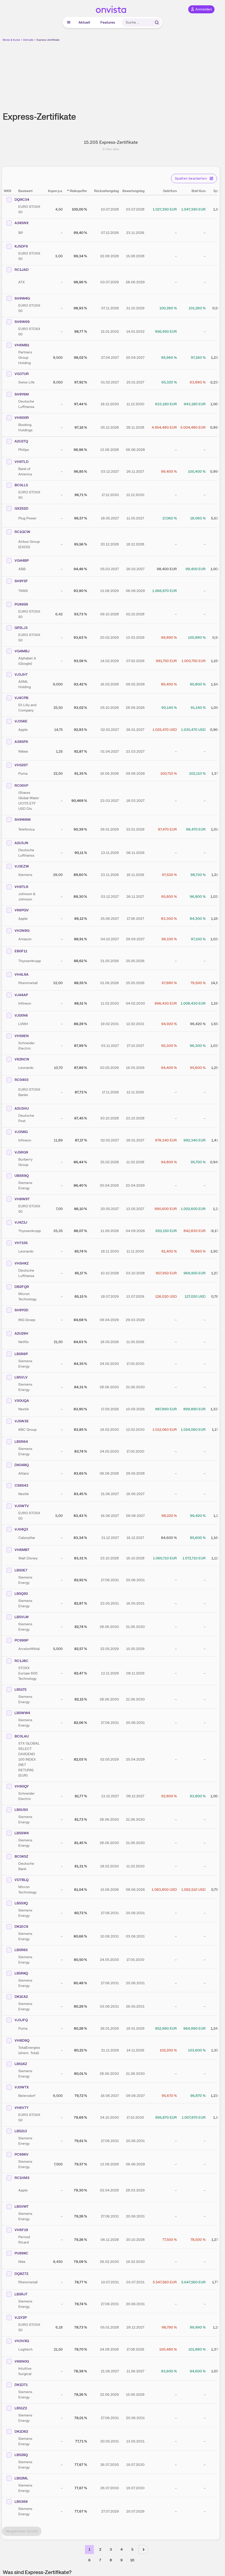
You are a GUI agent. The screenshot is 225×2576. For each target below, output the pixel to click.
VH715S (21, 1242)
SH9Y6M (21, 394)
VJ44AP (21, 995)
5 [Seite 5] (132, 2549)
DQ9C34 (21, 199)
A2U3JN (21, 843)
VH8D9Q (21, 2040)
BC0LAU (21, 1736)
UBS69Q (21, 1175)
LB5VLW (21, 1617)
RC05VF (21, 785)
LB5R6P (21, 1354)
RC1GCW (22, 531)
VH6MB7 (21, 1549)
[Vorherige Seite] (78, 2549)
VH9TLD (21, 461)
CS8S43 (21, 1485)
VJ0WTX (21, 2087)
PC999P (21, 1640)
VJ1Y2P (20, 2317)
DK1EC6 (21, 1926)
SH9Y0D (21, 1310)
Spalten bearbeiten (194, 178)
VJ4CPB (21, 697)
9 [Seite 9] (121, 2560)
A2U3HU (21, 1108)
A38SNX (21, 223)
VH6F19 (21, 2229)
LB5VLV (21, 1377)
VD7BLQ (21, 1879)
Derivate (28, 40)
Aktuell (84, 22)
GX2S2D (21, 508)
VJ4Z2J (20, 1222)
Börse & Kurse (11, 40)
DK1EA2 (21, 1996)
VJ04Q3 (21, 1529)
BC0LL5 (21, 485)
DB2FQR (21, 1286)
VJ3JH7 (21, 674)
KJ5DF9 (21, 246)
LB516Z (20, 2063)
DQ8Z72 (21, 2273)
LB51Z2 (20, 2408)
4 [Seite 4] (121, 2549)
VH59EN (21, 1036)
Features (107, 22)
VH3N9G (21, 930)
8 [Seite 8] (111, 2560)
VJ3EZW (21, 866)
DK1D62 (21, 2431)
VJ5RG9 (21, 1152)
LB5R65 (21, 1950)
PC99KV (21, 2154)
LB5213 (20, 2131)
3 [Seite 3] (111, 2549)
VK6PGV (21, 910)
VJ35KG (21, 1131)
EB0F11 (20, 951)
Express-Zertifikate (48, 40)
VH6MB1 (21, 345)
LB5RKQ (21, 1973)
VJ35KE (20, 721)
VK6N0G (21, 2361)
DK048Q (21, 1465)
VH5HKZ (21, 1263)
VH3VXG (21, 2341)
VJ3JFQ (21, 2020)
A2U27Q (21, 441)
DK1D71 (21, 2384)
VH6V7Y (21, 2107)
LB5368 (21, 2501)
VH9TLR (21, 886)
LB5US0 (21, 1809)
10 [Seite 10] (132, 2560)
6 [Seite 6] (89, 2560)
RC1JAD (21, 269)
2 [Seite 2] (100, 2549)
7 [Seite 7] (100, 2560)
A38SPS (21, 741)
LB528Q (21, 2454)
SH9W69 (22, 321)
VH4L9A (21, 974)
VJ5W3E (21, 1421)
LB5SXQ (21, 1903)
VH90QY (21, 1786)
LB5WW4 (22, 1713)
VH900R (21, 417)
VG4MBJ (21, 651)
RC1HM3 (21, 2177)
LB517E (20, 1689)
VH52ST (21, 765)
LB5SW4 (21, 1833)
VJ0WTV (21, 1506)
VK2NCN (21, 1059)
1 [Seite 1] (89, 2549)
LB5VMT (21, 2206)
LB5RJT (20, 2294)
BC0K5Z (21, 1856)
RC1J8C (21, 1660)
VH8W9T (22, 1199)
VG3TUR (21, 373)
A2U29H (21, 1333)
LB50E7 (20, 1570)
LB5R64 (21, 1441)
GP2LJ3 (21, 627)
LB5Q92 (21, 1593)
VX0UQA (21, 1400)
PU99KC (21, 2253)
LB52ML (21, 2478)
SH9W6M (22, 819)
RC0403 (21, 1079)
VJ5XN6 (21, 1015)
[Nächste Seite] (143, 2549)
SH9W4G (22, 298)
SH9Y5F (21, 581)
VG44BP (21, 560)
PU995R (21, 604)
